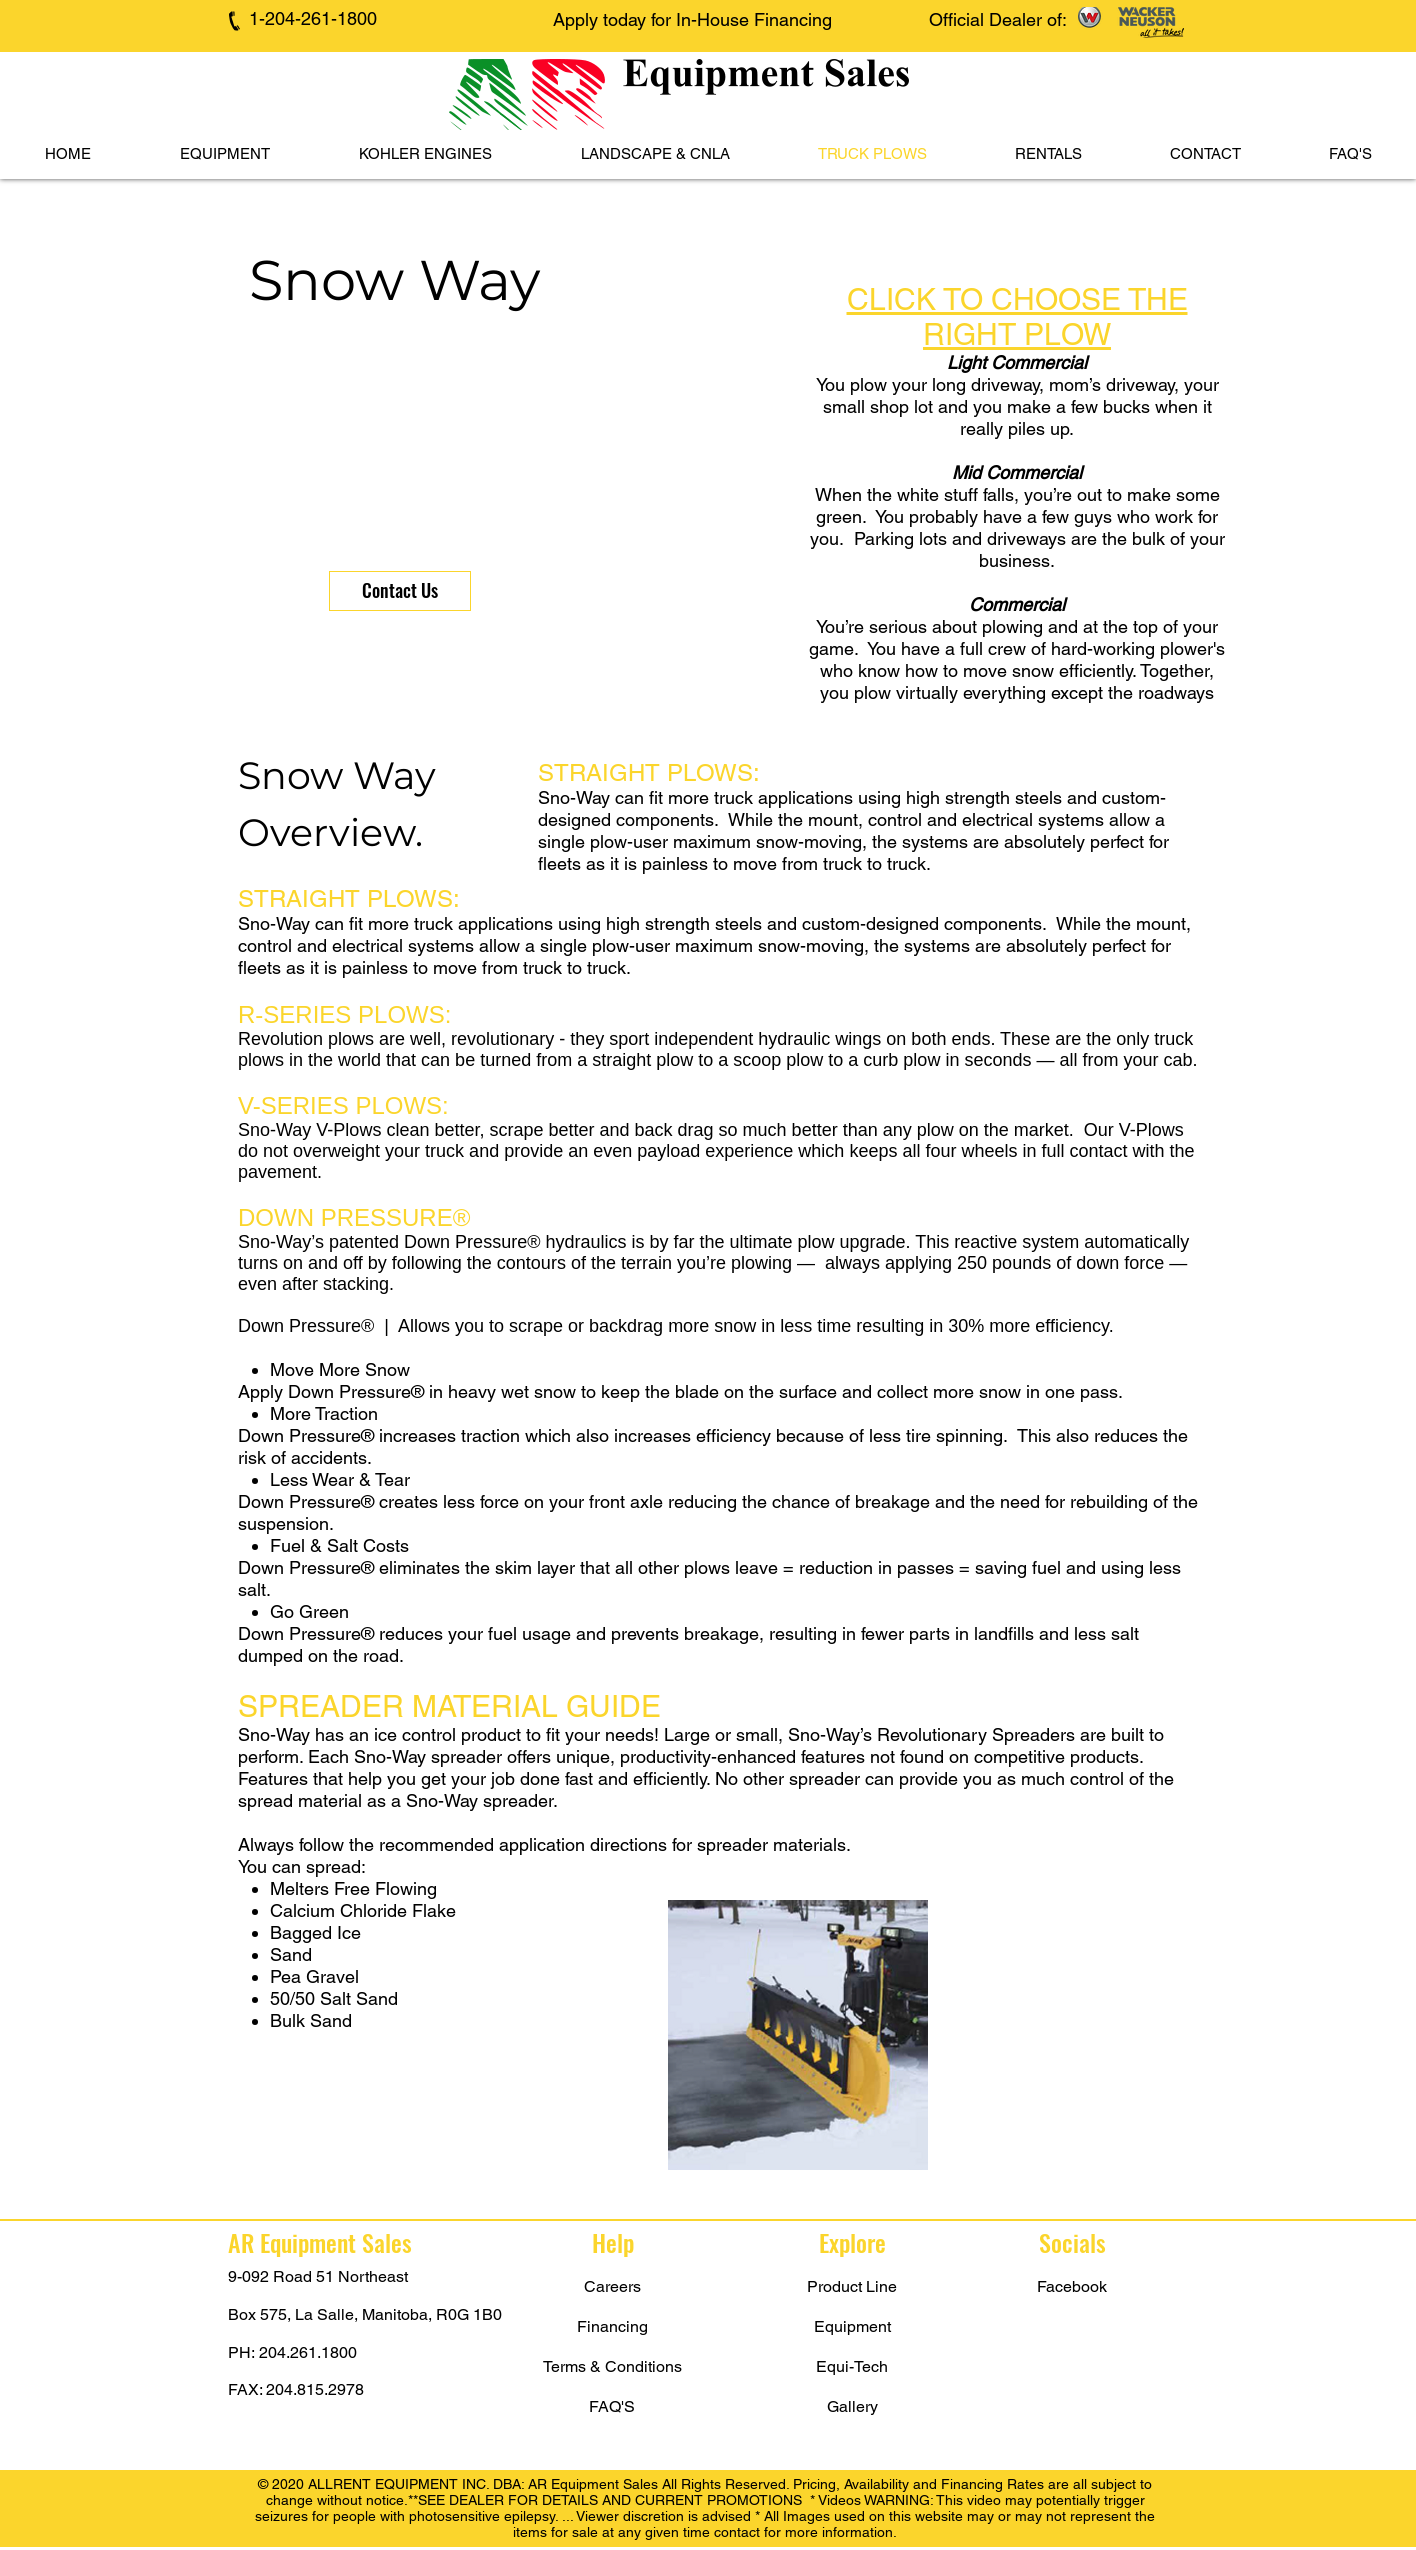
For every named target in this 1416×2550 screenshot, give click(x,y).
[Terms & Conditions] (612, 2367)
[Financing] (612, 2327)
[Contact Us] (400, 591)
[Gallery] (852, 2407)
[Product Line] (852, 2287)
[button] (224, 154)
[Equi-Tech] (852, 2367)
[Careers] (612, 2287)
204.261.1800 (308, 2352)
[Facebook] (1072, 2287)
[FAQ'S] (612, 2407)
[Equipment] (852, 2327)
